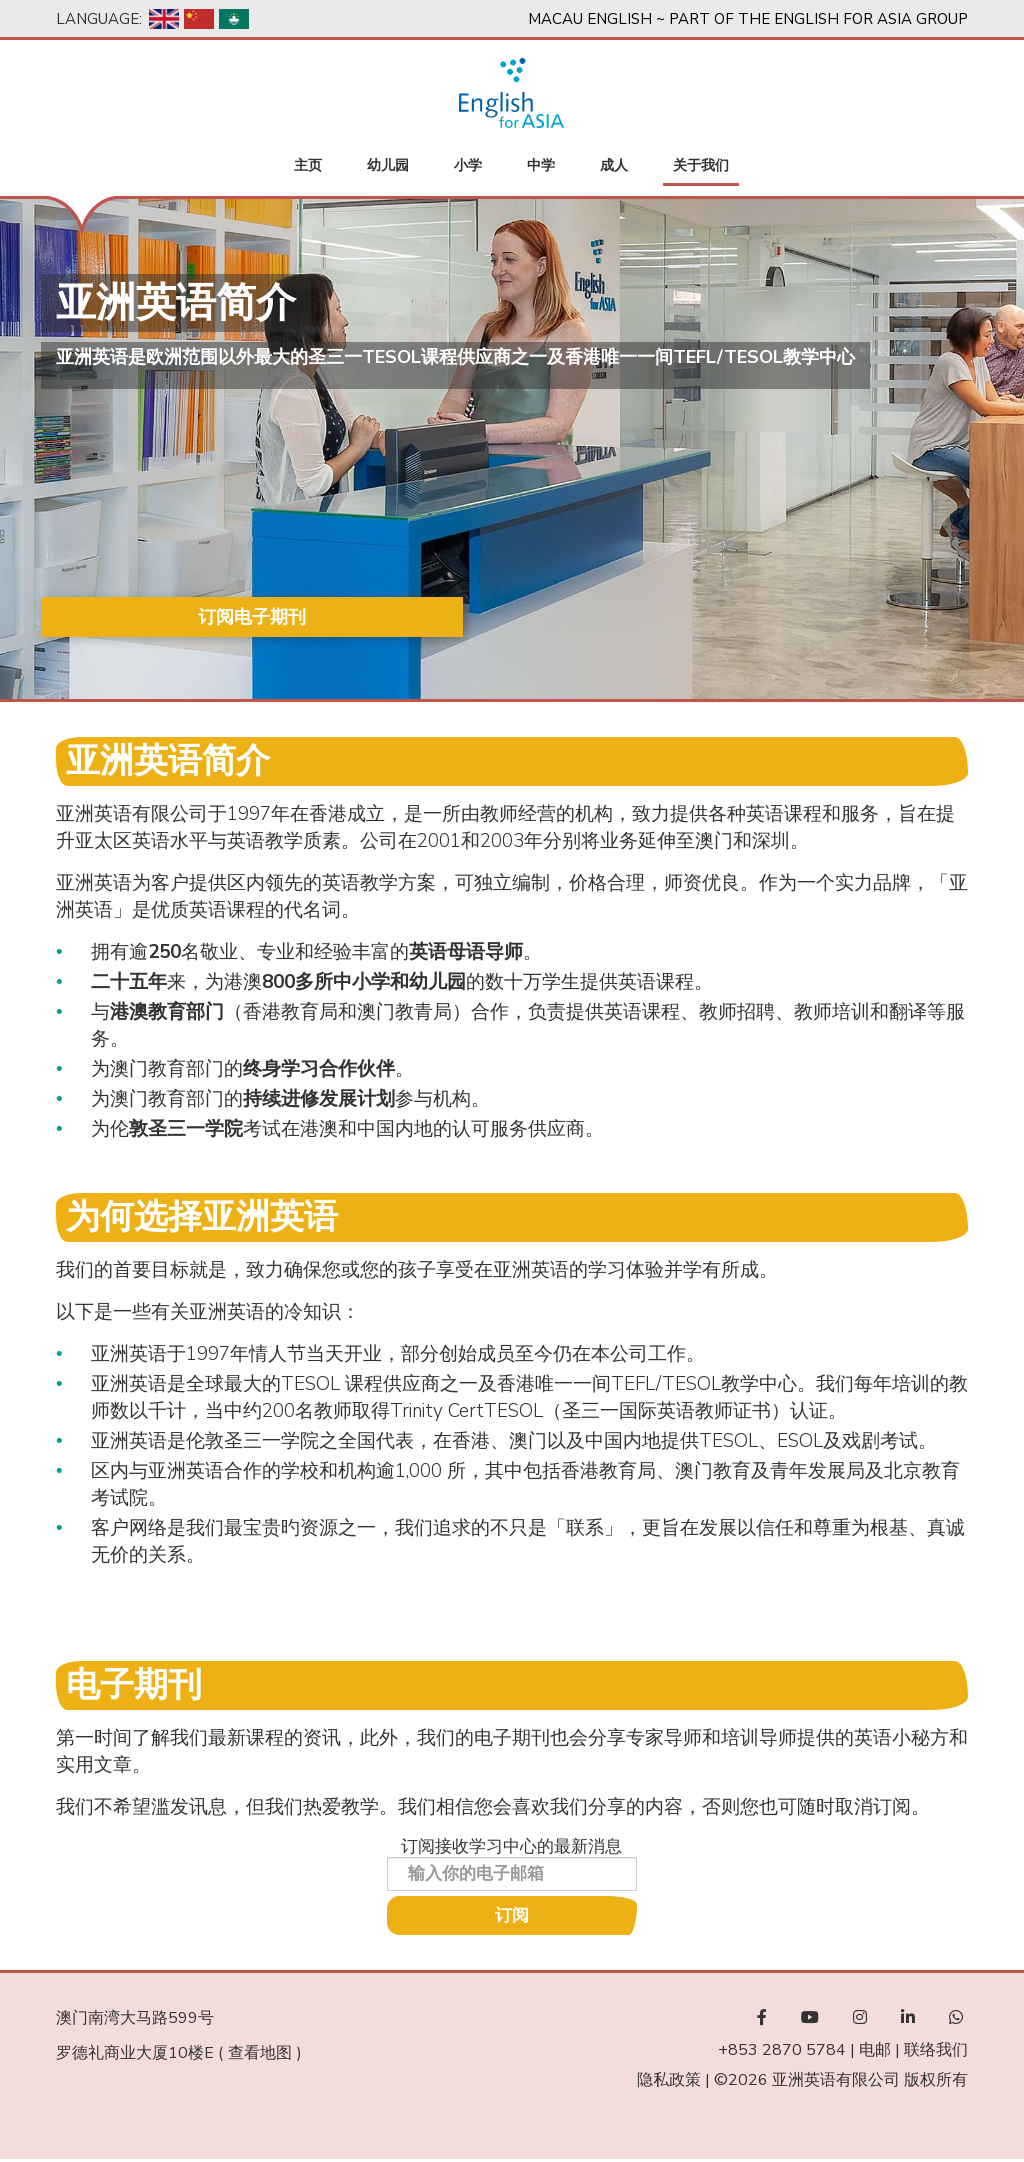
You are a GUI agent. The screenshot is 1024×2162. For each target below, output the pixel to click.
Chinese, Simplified (199, 19)
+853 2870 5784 (782, 2052)
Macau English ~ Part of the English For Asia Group (748, 19)
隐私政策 (669, 2082)
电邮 (875, 2052)
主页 (308, 167)
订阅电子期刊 (178, 620)
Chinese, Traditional (234, 19)
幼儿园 (388, 167)
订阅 (512, 1917)
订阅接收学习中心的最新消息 (511, 1848)
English (164, 19)
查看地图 (260, 2055)
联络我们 (936, 2052)
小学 (468, 167)
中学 (541, 167)
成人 (614, 167)
